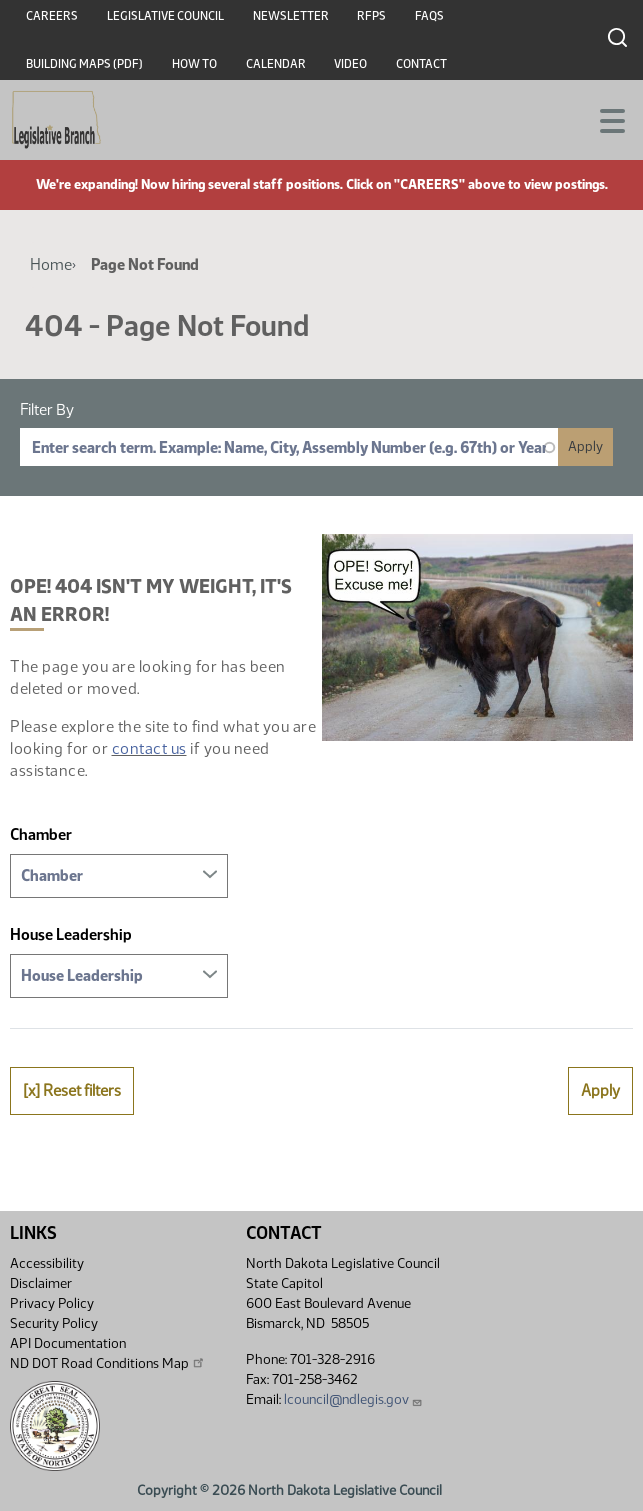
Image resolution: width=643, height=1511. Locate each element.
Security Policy (54, 1323)
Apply (600, 1090)
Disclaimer (41, 1283)
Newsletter (291, 16)
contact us (149, 748)
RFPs (371, 16)
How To (194, 64)
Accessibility (47, 1263)
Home (51, 264)
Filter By (47, 409)
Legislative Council (165, 16)
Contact (421, 64)
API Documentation (68, 1343)
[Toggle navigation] (604, 119)
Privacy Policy (52, 1303)
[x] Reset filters (72, 1090)
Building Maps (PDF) (84, 64)
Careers (52, 16)
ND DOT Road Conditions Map (108, 1363)
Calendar (276, 64)
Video (350, 64)
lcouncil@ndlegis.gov (353, 1399)
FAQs (429, 16)
